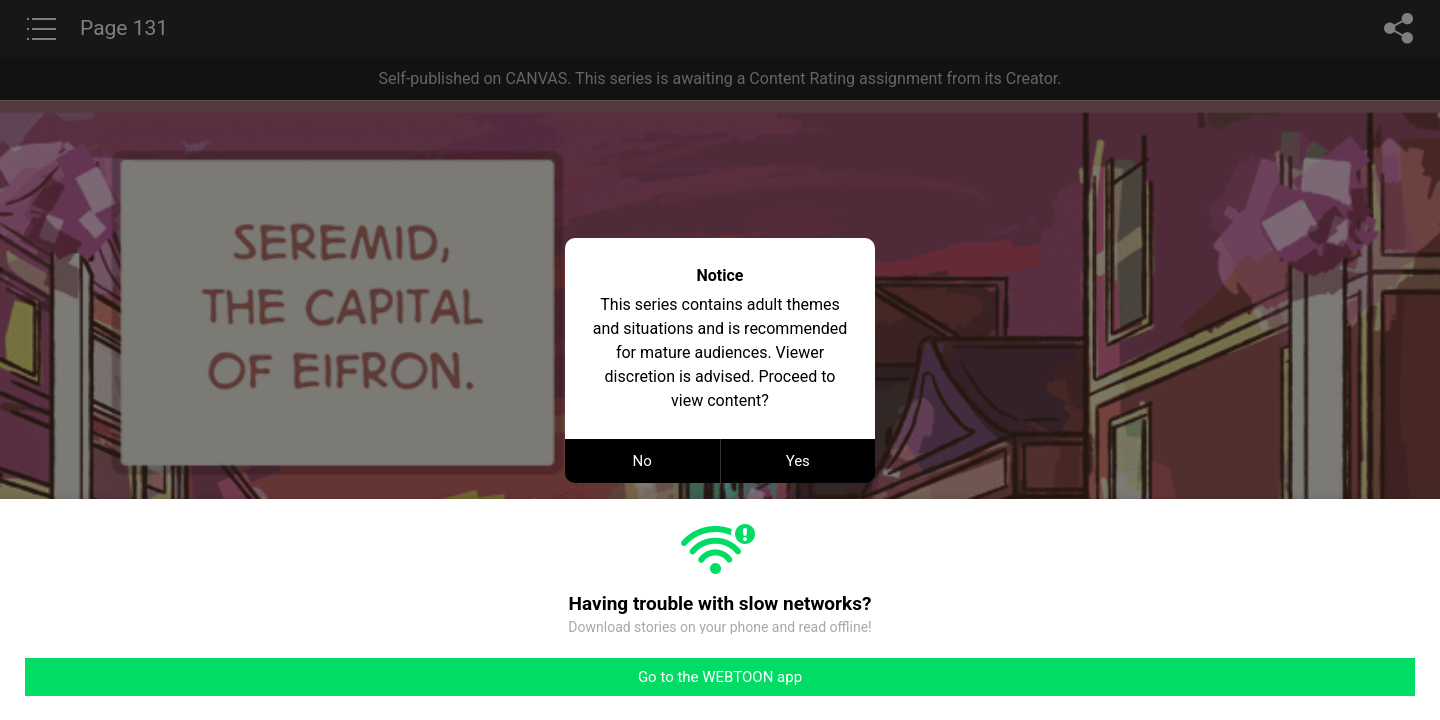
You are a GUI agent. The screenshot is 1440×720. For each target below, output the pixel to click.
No (642, 461)
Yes (798, 461)
